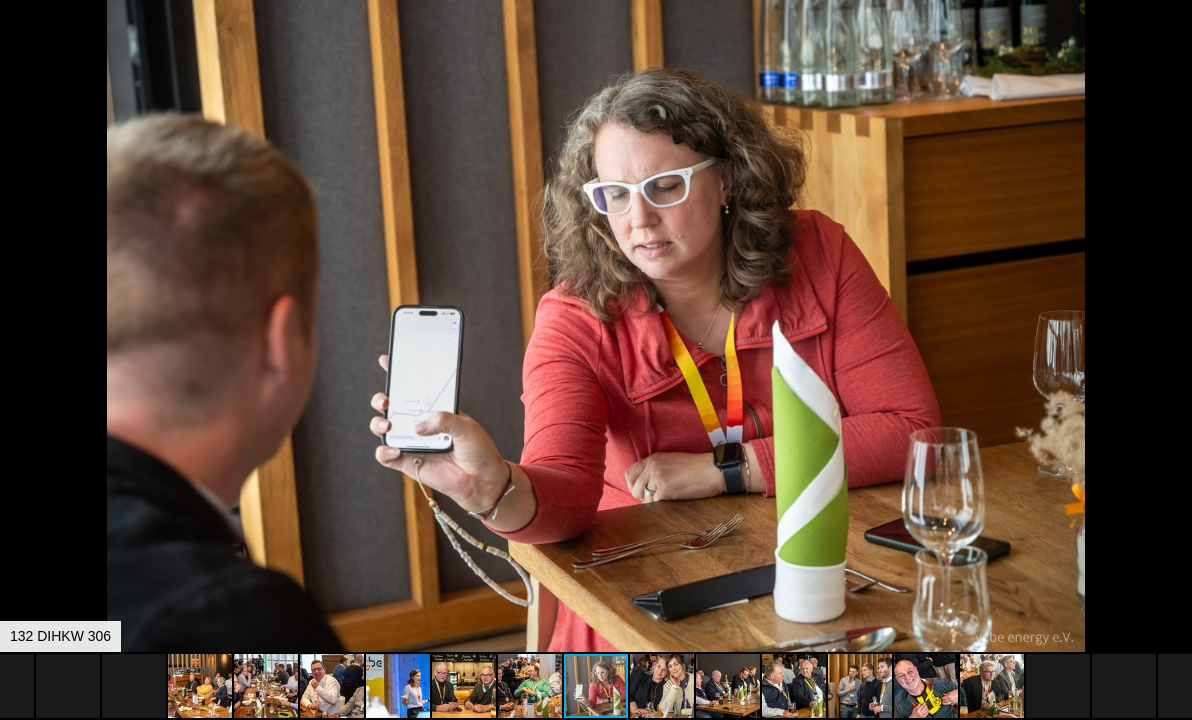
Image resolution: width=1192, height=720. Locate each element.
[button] (1174, 52)
